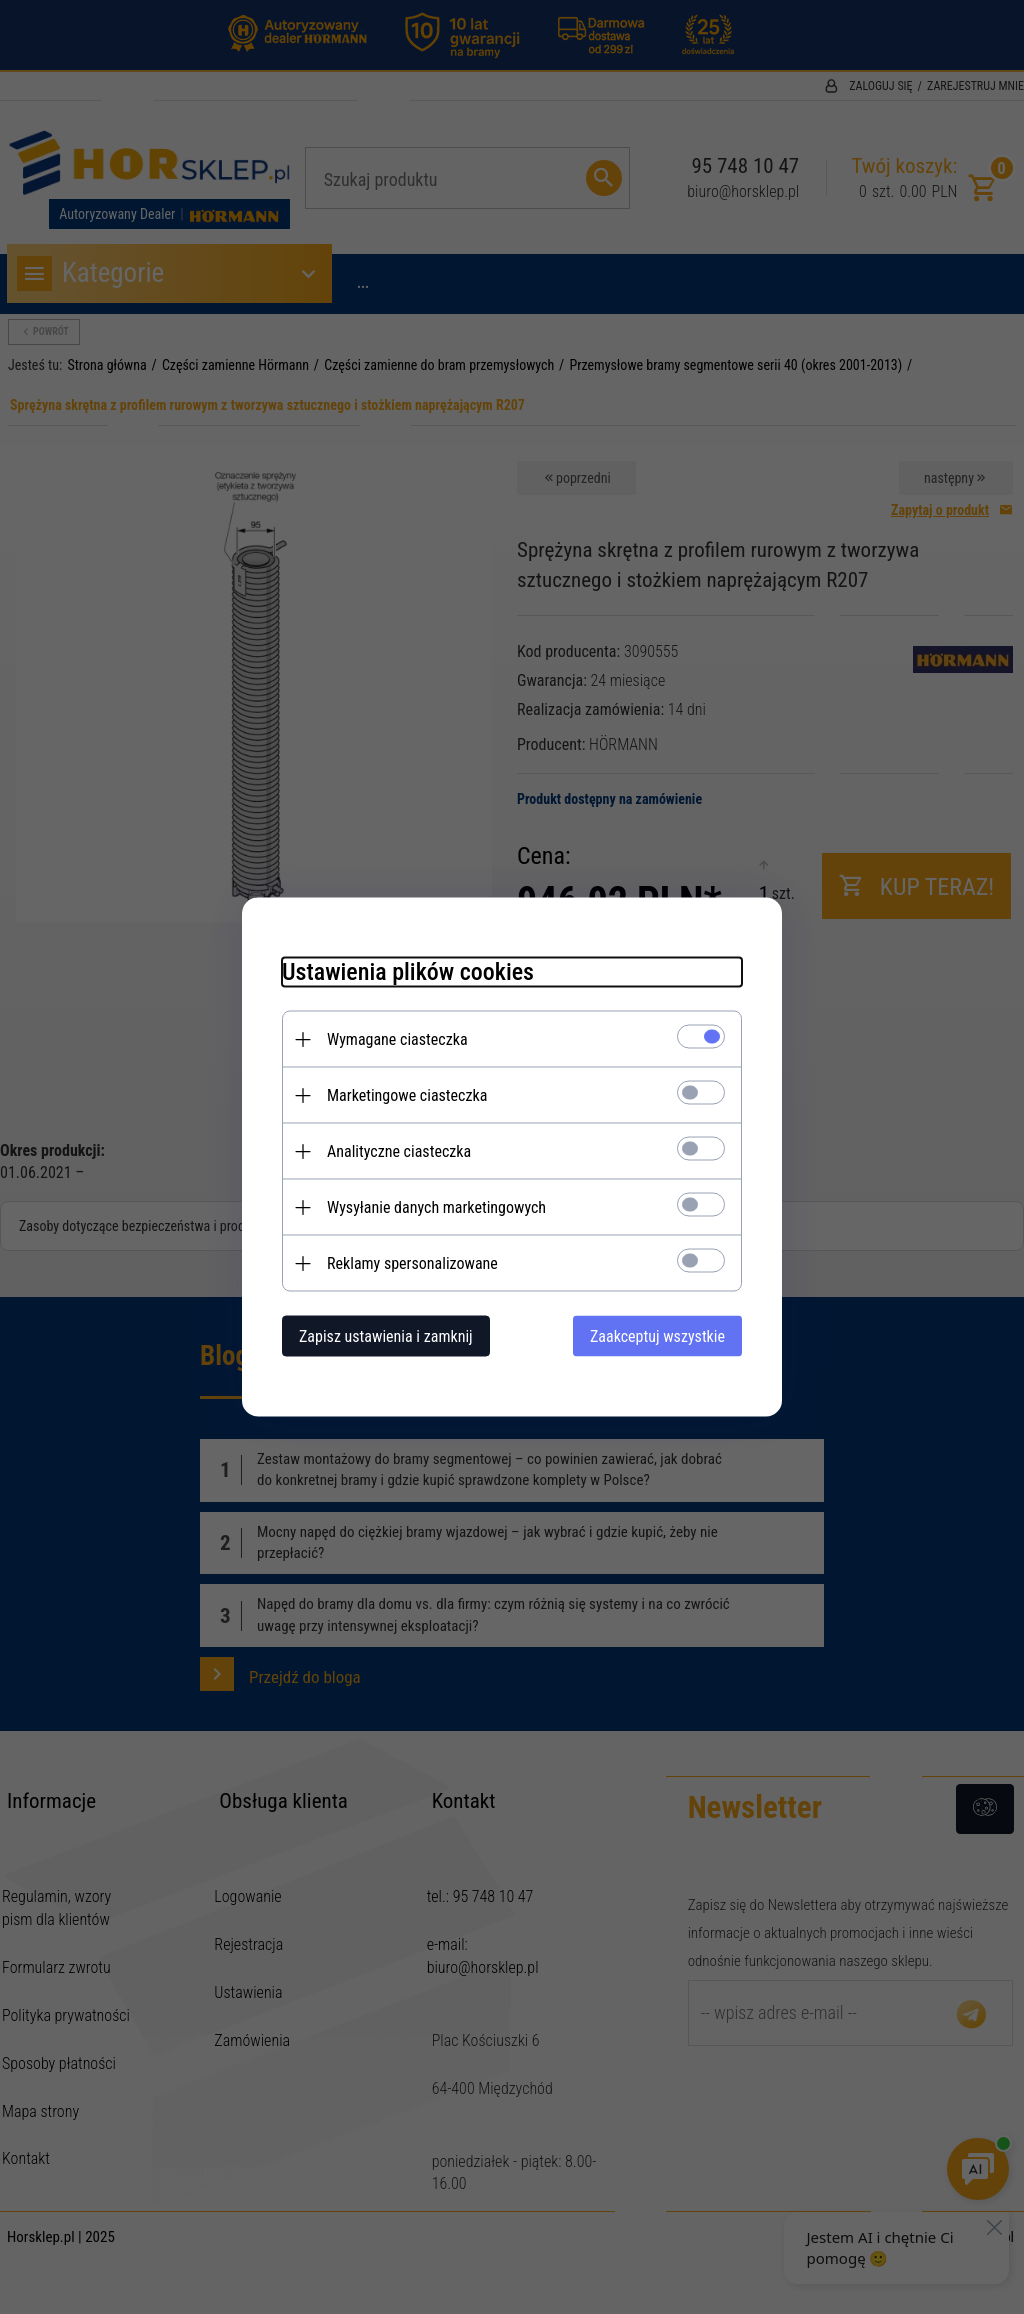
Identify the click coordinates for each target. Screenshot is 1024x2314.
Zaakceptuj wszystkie (657, 1336)
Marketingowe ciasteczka (407, 1095)
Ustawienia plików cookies (408, 972)
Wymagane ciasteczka (397, 1039)
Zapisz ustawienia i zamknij (386, 1336)
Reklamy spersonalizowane (412, 1263)
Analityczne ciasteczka (399, 1151)
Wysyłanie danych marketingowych (436, 1207)
